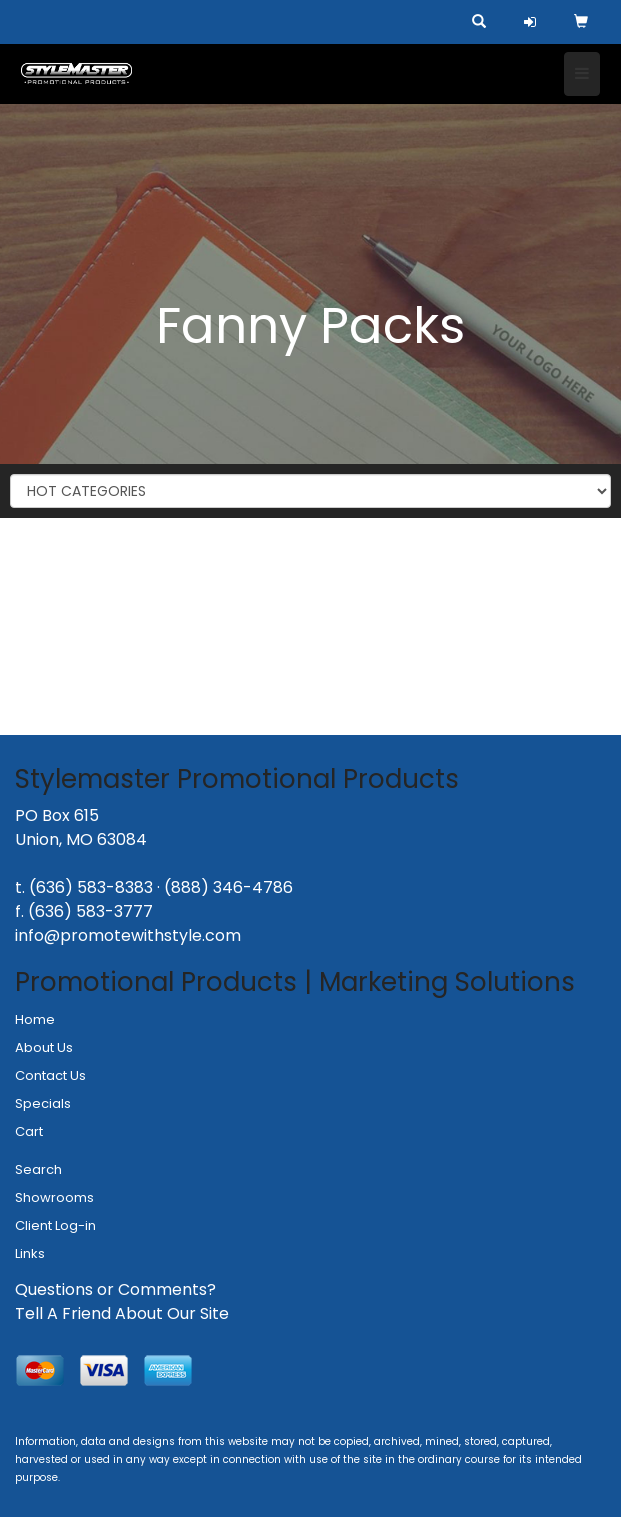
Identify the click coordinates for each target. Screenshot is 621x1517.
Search (38, 1169)
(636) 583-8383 (91, 887)
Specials (43, 1103)
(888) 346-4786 (228, 887)
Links (30, 1253)
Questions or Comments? (115, 1289)
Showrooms (54, 1197)
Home (35, 1019)
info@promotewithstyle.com (128, 935)
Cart (29, 1131)
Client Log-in (55, 1225)
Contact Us (50, 1075)
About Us (44, 1047)
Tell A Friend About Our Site (122, 1313)
